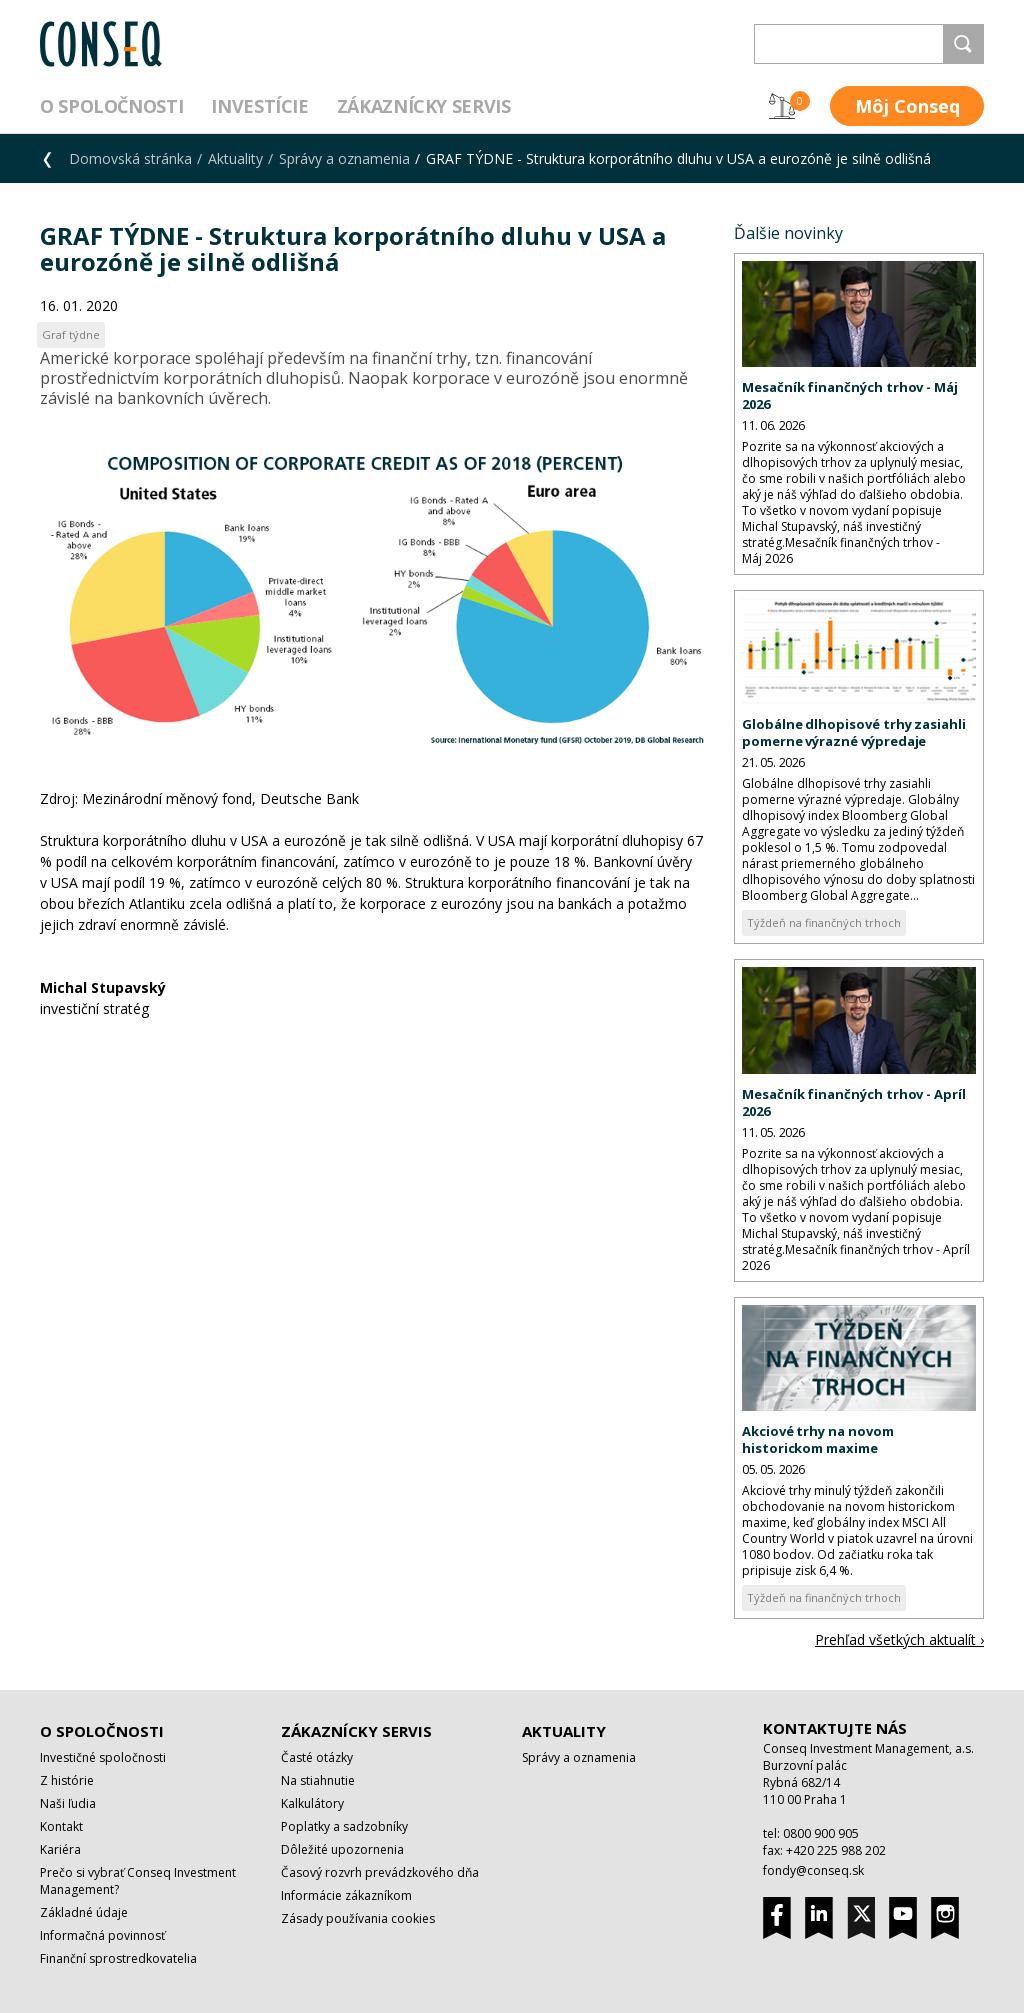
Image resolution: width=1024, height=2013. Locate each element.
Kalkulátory (312, 1803)
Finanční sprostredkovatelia (118, 1958)
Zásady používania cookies (358, 1918)
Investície (259, 106)
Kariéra (60, 1849)
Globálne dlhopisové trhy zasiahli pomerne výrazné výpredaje (854, 732)
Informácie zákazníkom (346, 1895)
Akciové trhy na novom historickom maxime (818, 1439)
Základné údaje (84, 1912)
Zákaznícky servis (424, 106)
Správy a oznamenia (344, 158)
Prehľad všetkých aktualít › (899, 1639)
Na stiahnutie (318, 1780)
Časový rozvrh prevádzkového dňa (380, 1872)
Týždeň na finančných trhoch (824, 922)
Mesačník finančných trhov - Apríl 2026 (854, 1102)
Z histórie (67, 1780)
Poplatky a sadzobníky (344, 1826)
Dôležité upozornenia (342, 1849)
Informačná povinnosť (102, 1935)
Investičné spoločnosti (103, 1757)
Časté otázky (317, 1757)
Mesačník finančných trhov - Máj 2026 (850, 395)
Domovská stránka (130, 158)
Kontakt (61, 1826)
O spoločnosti (111, 106)
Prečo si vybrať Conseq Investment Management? (138, 1881)
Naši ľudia (68, 1803)
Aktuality (235, 158)
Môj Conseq (907, 106)
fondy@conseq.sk (813, 1870)
